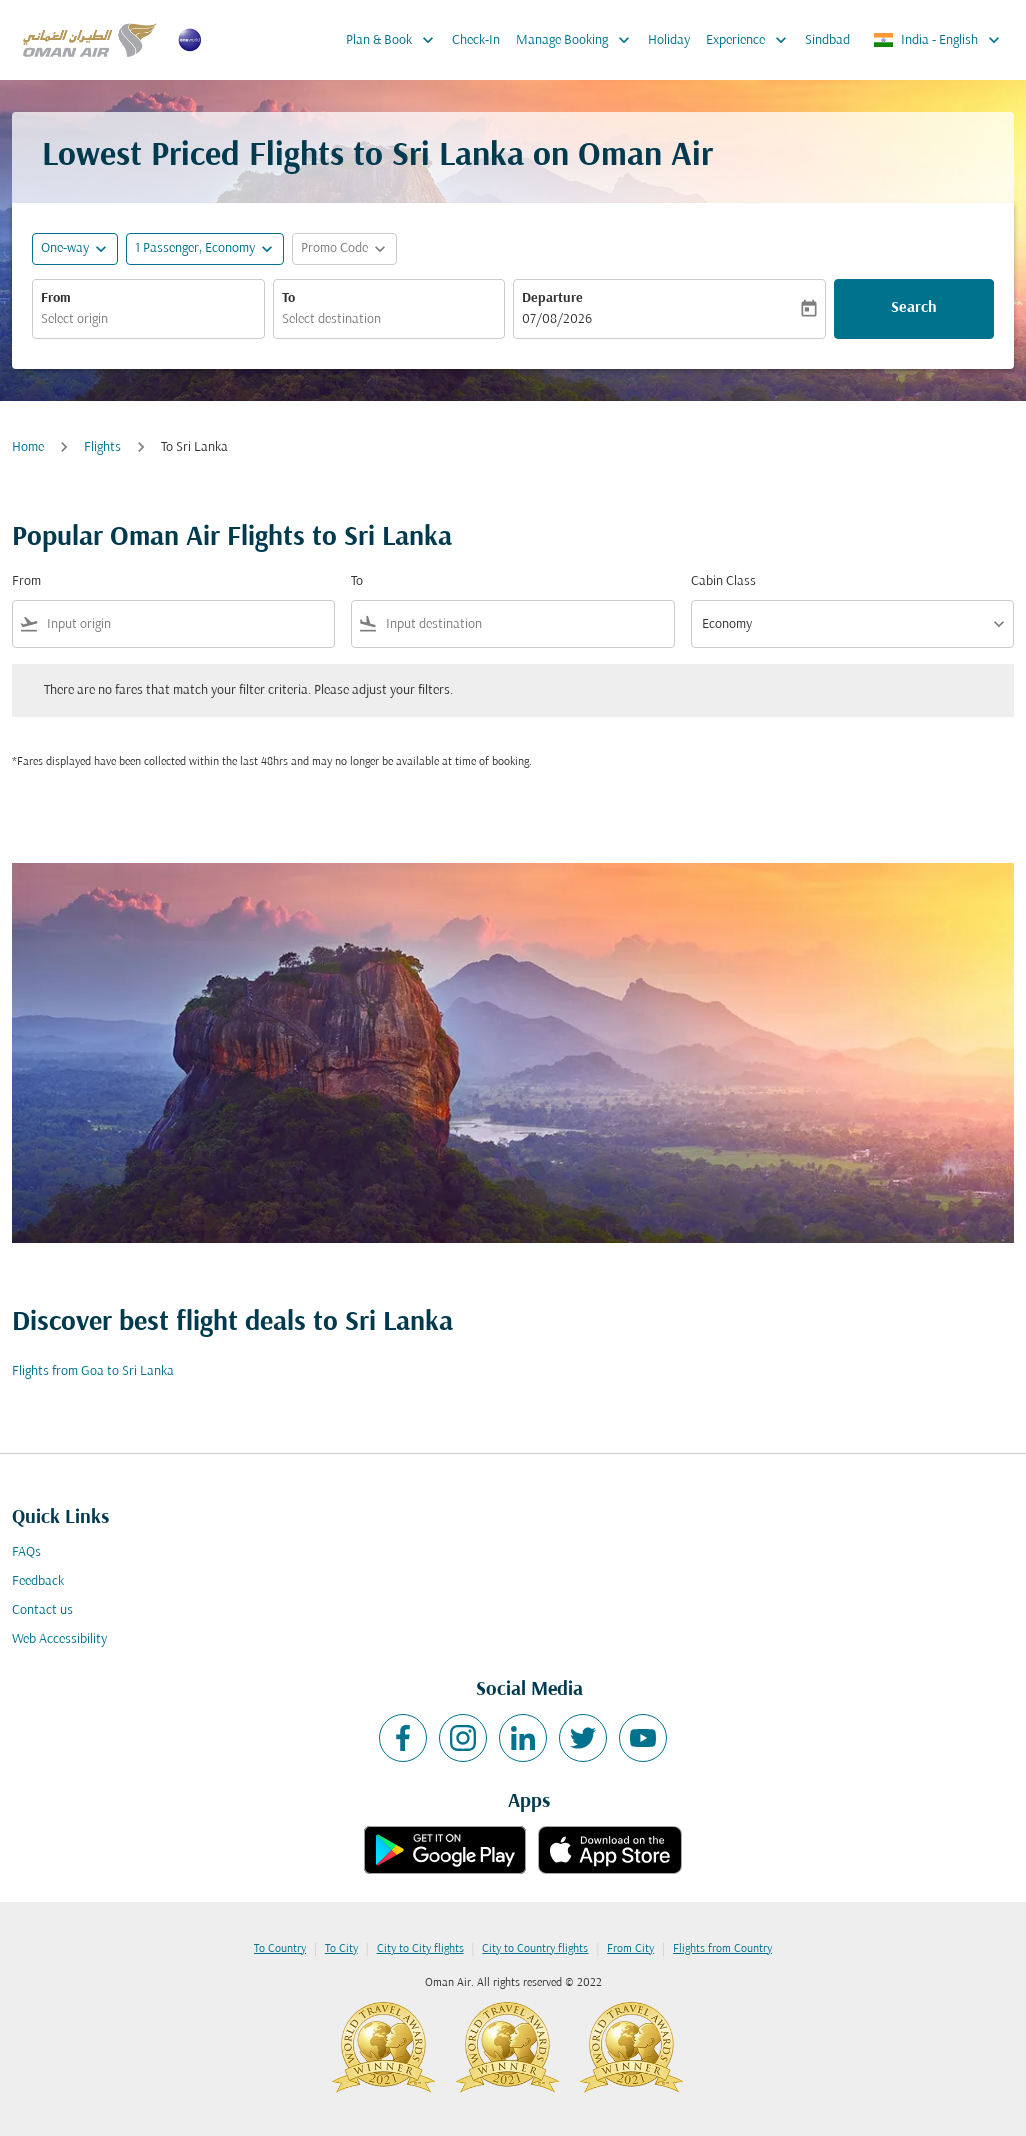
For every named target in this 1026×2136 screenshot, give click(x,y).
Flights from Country (722, 1949)
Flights (102, 447)
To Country (280, 1949)
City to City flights (420, 1949)
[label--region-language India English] (938, 40)
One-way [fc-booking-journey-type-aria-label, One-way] (65, 248)
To (288, 298)
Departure (552, 298)
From (56, 298)
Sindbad (827, 40)
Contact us (42, 1610)
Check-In (476, 40)
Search (914, 308)
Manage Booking (578, 40)
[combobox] (148, 319)
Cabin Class (723, 581)
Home (28, 447)
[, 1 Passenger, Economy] (195, 248)
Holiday (669, 40)
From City (630, 1949)
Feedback (38, 1581)
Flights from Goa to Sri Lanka (93, 1371)
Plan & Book (395, 40)
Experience (751, 40)
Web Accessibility (59, 1639)
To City (341, 1949)
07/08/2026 (557, 319)
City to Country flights (535, 1949)
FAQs (26, 1552)
